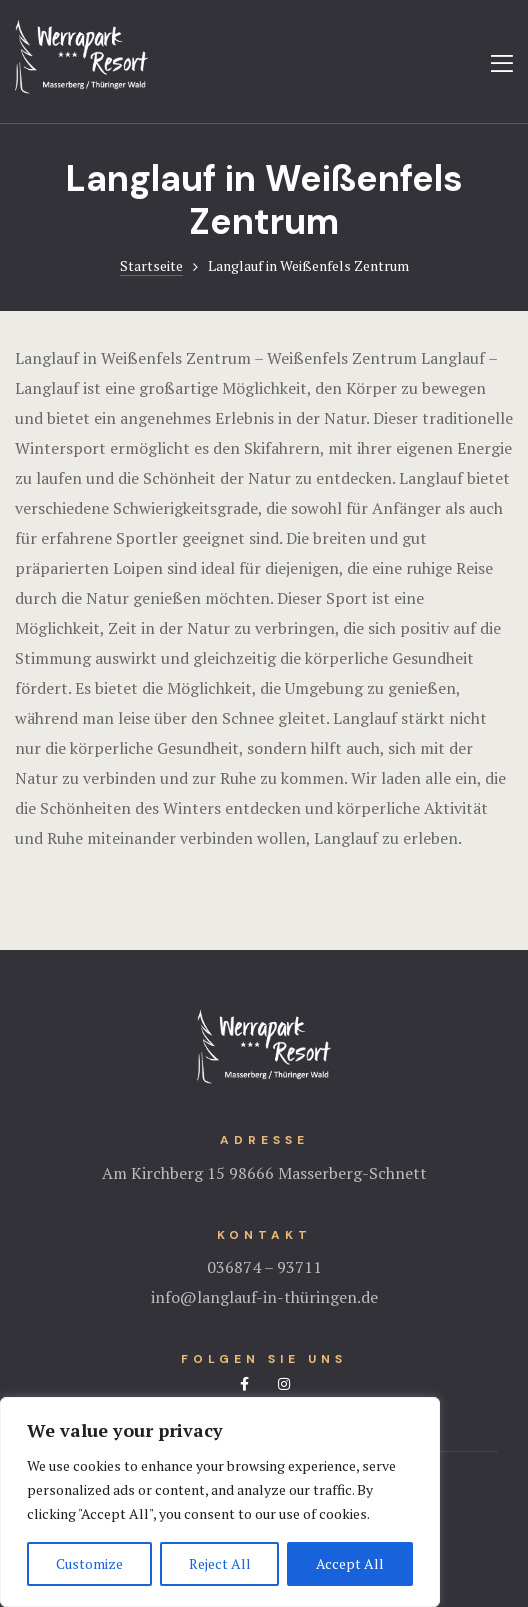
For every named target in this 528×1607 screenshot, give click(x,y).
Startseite (151, 265)
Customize (89, 1563)
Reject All (220, 1563)
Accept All (350, 1563)
